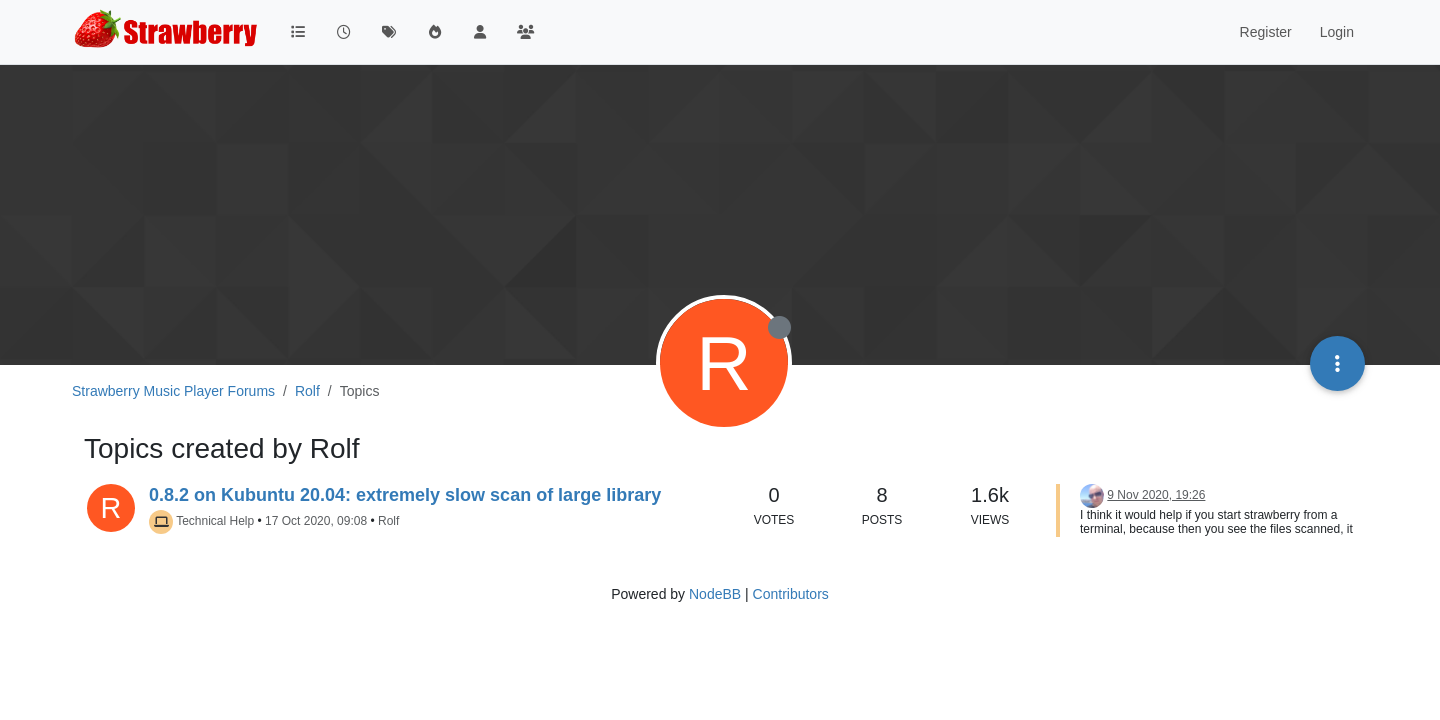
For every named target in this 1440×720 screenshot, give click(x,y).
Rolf (388, 521)
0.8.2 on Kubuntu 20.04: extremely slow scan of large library (405, 495)
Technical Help (215, 521)
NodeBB (715, 594)
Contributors (791, 594)
